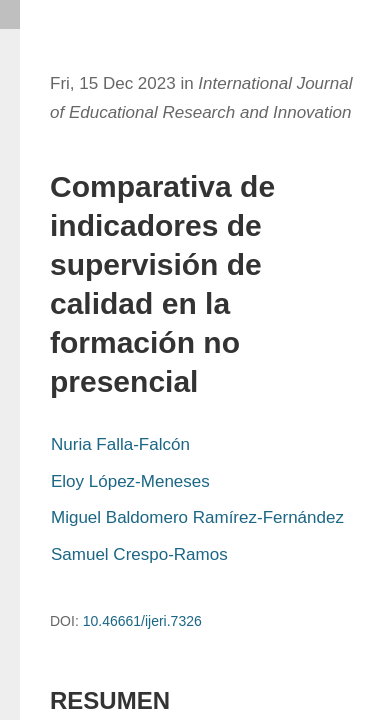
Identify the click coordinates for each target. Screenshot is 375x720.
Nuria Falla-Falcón (120, 444)
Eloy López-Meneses (130, 481)
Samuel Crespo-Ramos (139, 554)
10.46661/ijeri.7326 (142, 621)
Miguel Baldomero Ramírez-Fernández (197, 517)
